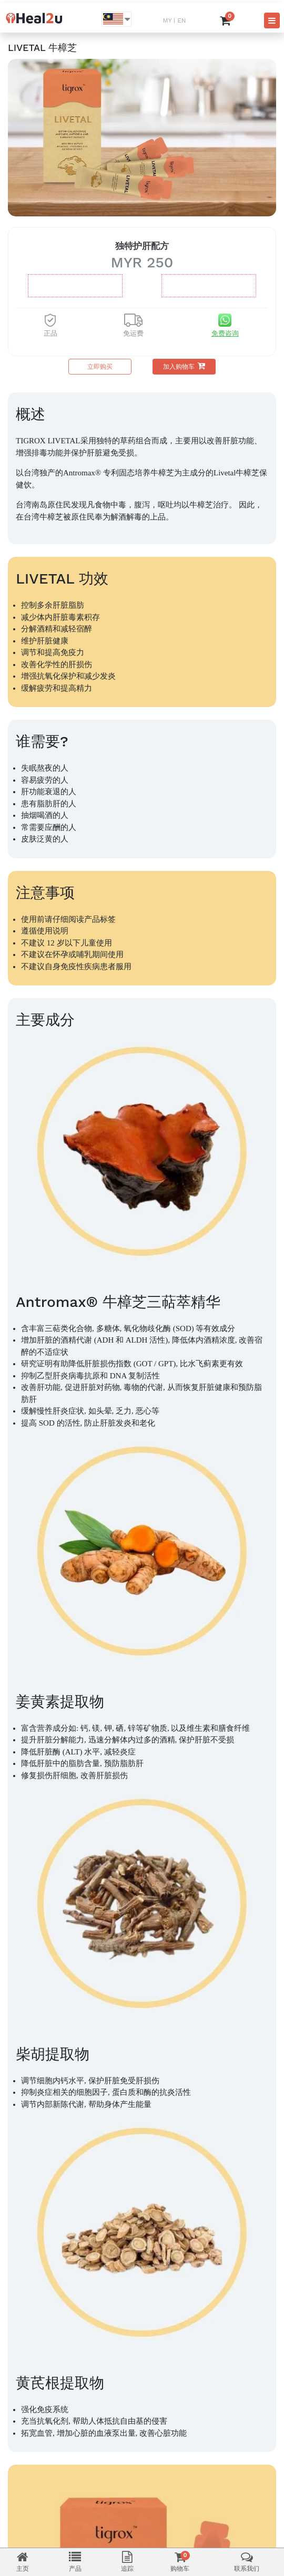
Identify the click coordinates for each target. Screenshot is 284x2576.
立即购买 (100, 366)
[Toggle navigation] (272, 20)
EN (181, 20)
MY (167, 20)
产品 (75, 2561)
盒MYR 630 (75, 285)
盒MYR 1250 (209, 285)
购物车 (179, 2561)
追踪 (127, 2561)
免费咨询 (225, 333)
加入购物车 (184, 365)
